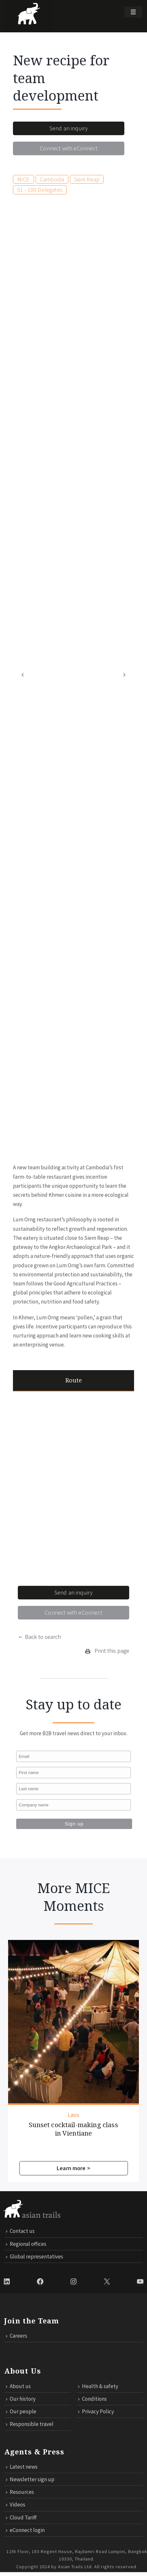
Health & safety (98, 2384)
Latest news (22, 2465)
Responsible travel (29, 2422)
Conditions (92, 2397)
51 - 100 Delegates (39, 189)
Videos (15, 2503)
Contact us (20, 2229)
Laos (51, 2106)
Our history (21, 2397)
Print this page (107, 1650)
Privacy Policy (96, 2409)
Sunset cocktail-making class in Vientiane (51, 2121)
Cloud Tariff (21, 2515)
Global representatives (34, 2254)
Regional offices (26, 2242)
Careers (16, 2334)
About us (18, 2384)
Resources (20, 2490)
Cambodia (52, 179)
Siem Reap (86, 179)
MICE (23, 179)
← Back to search (39, 1636)
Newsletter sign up (30, 2477)
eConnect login (25, 2528)
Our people (21, 2409)
